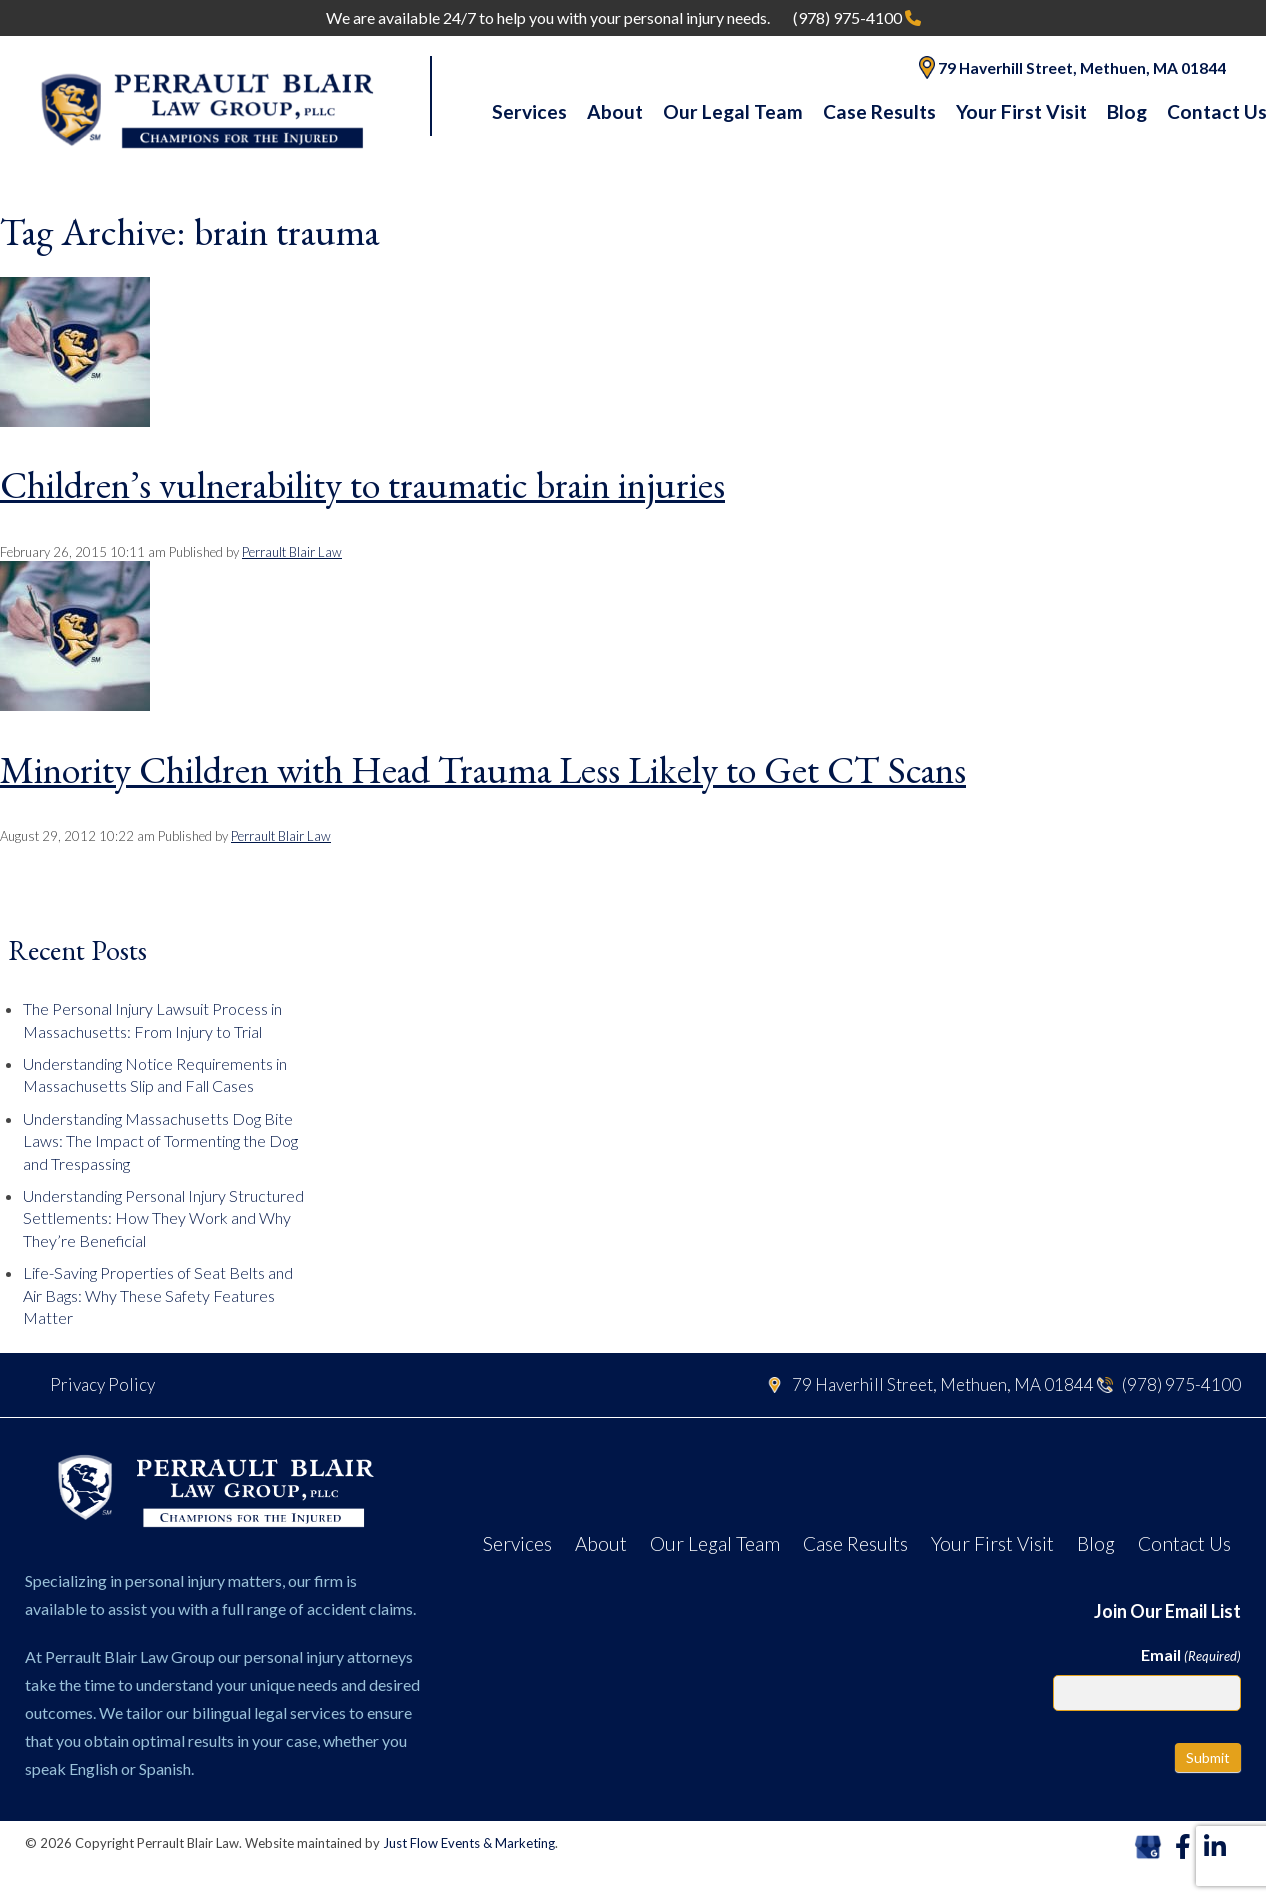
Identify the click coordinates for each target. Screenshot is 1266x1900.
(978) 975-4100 (857, 17)
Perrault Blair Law (292, 552)
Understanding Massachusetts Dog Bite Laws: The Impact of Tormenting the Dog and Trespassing (160, 1141)
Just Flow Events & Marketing (469, 1843)
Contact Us (1184, 1543)
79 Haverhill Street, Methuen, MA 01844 (1072, 68)
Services (529, 111)
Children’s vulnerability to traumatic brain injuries (362, 484)
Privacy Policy (102, 1384)
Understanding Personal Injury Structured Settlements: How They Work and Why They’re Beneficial (163, 1218)
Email (1191, 1655)
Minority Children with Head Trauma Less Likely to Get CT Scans (483, 769)
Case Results (879, 111)
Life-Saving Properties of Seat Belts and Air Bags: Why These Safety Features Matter (158, 1295)
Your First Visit (1021, 111)
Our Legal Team (733, 111)
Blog (1127, 111)
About (615, 111)
